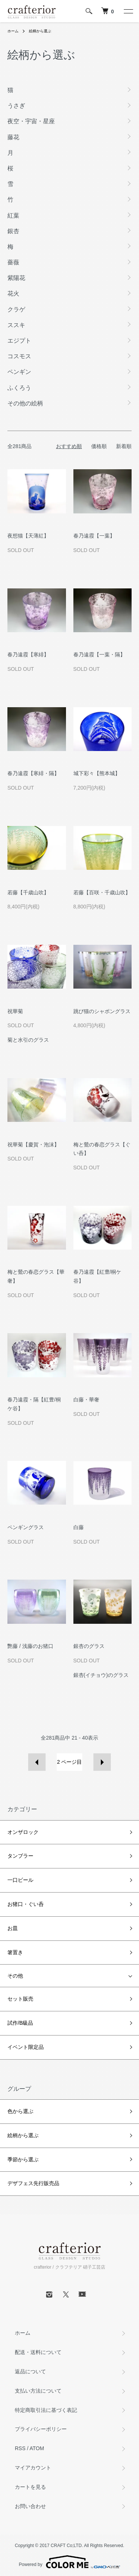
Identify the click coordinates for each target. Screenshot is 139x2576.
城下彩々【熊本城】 (96, 773)
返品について (30, 2371)
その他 (15, 1976)
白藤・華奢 (86, 1400)
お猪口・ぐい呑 (25, 1904)
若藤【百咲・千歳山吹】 (101, 892)
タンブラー (20, 1856)
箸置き (15, 1952)
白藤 (78, 1527)
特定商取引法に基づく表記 (46, 2410)
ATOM (37, 2448)
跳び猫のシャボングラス (101, 1011)
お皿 (12, 1928)
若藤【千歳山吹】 (28, 892)
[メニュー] (128, 11)
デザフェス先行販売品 (33, 2183)
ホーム (13, 31)
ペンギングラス (25, 1527)
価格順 (99, 446)
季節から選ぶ (23, 2159)
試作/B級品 (20, 2023)
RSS (20, 2448)
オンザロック (23, 1832)
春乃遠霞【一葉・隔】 (99, 654)
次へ (102, 1762)
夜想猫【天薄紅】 (28, 536)
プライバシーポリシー (41, 2429)
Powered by (69, 2562)
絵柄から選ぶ (40, 31)
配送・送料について (38, 2352)
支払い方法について (38, 2391)
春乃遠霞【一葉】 (94, 536)
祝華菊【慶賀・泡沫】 (33, 1144)
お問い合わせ (30, 2506)
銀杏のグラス (89, 1646)
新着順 (124, 446)
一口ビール (20, 1880)
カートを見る (30, 2487)
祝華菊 (15, 1011)
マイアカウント (33, 2468)
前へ (37, 1762)
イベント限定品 (25, 2047)
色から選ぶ (20, 2111)
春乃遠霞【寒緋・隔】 (33, 773)
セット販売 (20, 1999)
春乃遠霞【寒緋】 (28, 654)
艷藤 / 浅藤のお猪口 (30, 1646)
